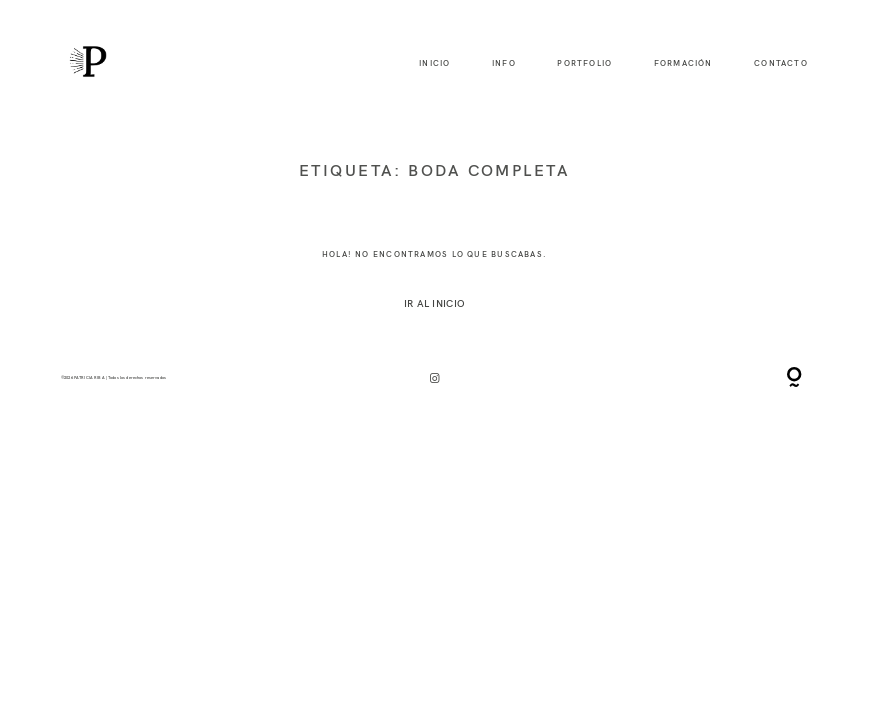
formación (683, 63)
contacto (781, 63)
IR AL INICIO (434, 303)
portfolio (584, 63)
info (504, 63)
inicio (434, 63)
